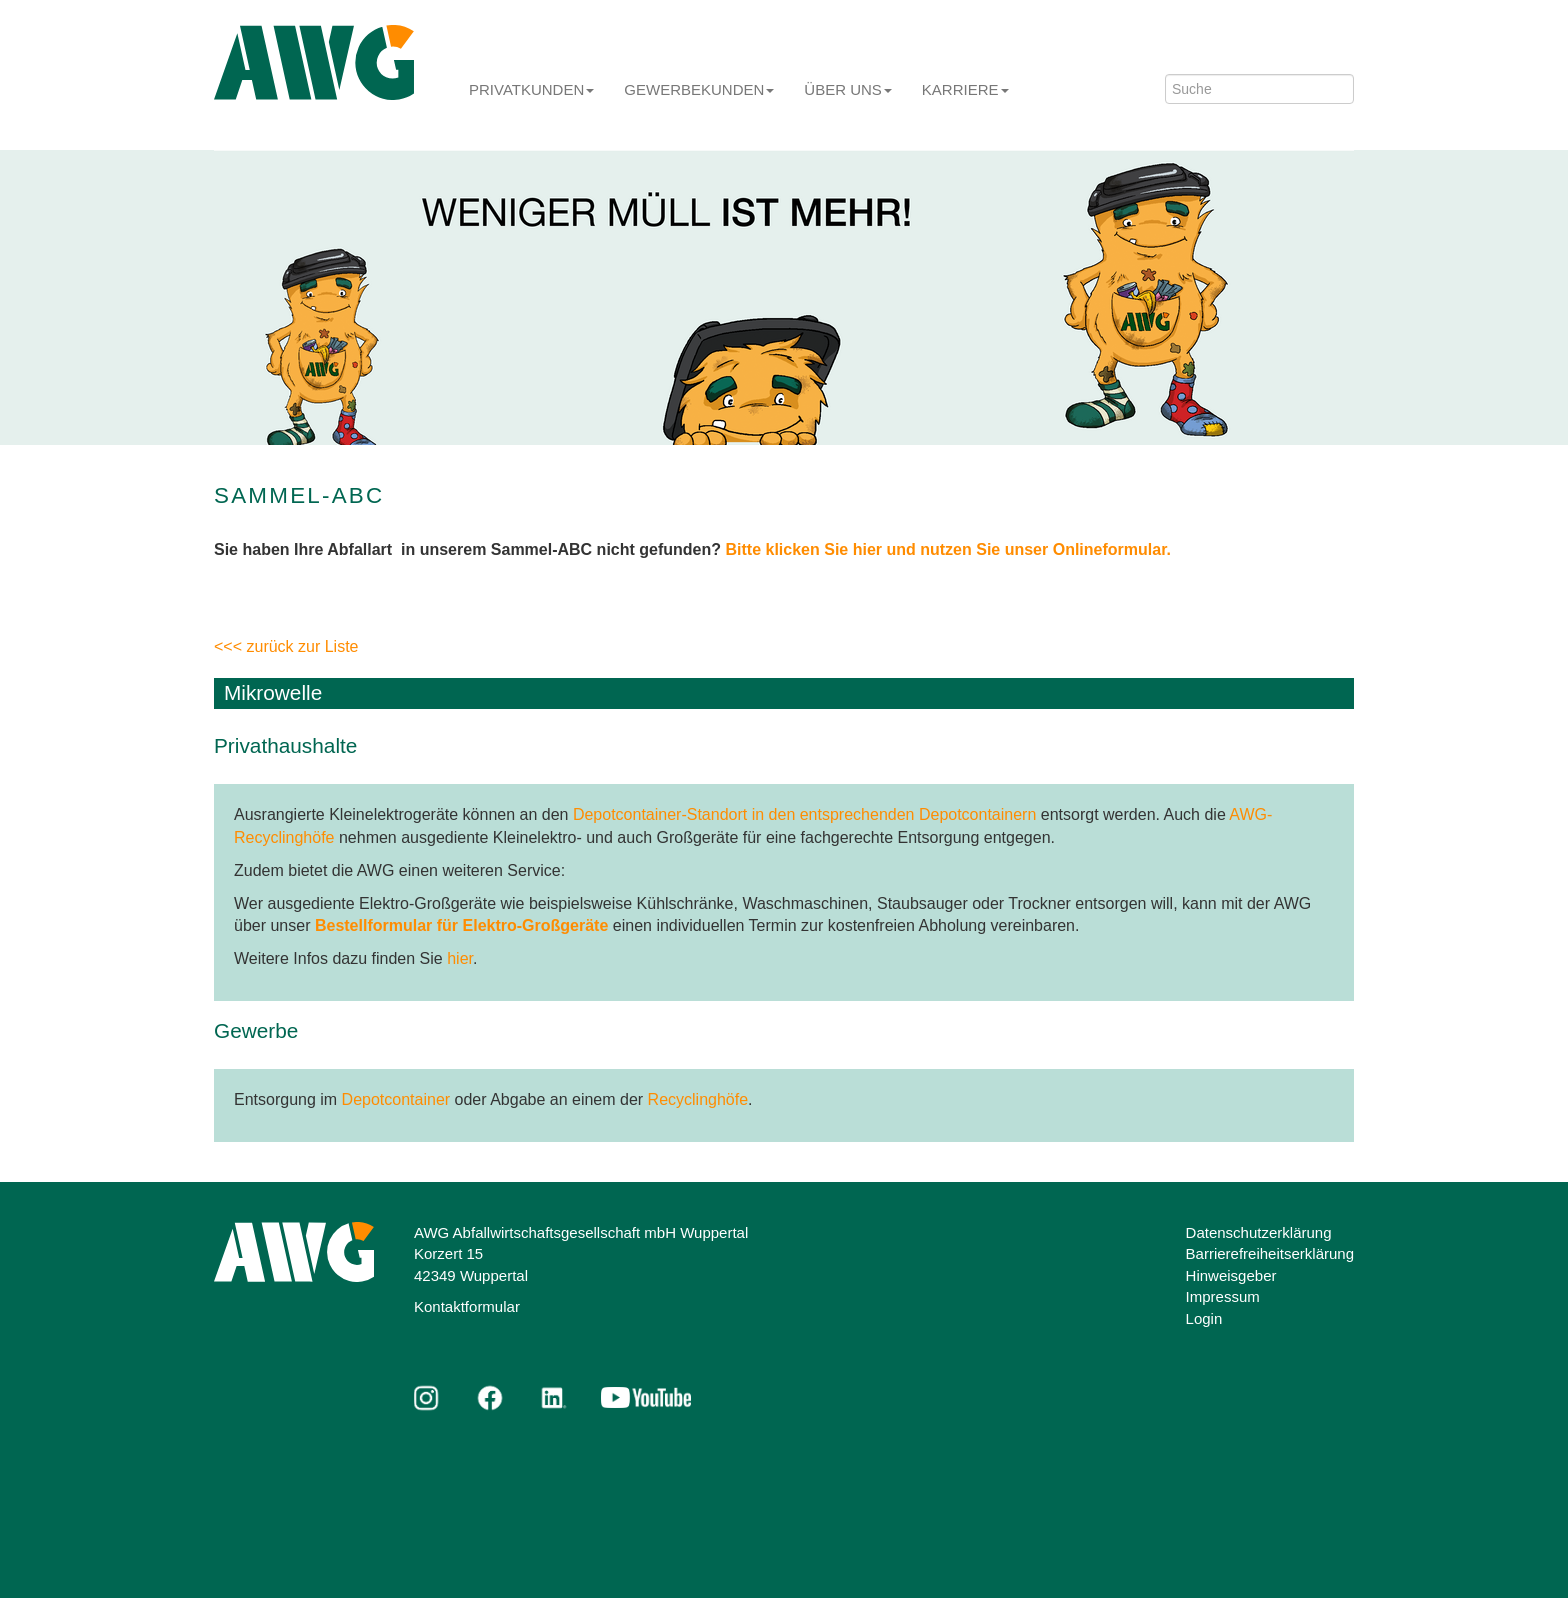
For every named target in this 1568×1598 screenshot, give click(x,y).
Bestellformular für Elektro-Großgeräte (461, 925)
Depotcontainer (396, 1099)
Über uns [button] (848, 89)
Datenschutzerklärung (1259, 1232)
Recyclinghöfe (698, 1099)
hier (460, 958)
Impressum (1223, 1296)
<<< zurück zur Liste (286, 646)
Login (1204, 1318)
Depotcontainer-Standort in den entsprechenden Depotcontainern (804, 814)
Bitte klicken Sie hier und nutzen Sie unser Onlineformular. (948, 549)
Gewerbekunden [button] (699, 89)
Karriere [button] (965, 89)
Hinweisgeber (1231, 1275)
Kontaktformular (467, 1306)
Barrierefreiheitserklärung (1270, 1253)
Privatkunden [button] (531, 89)
